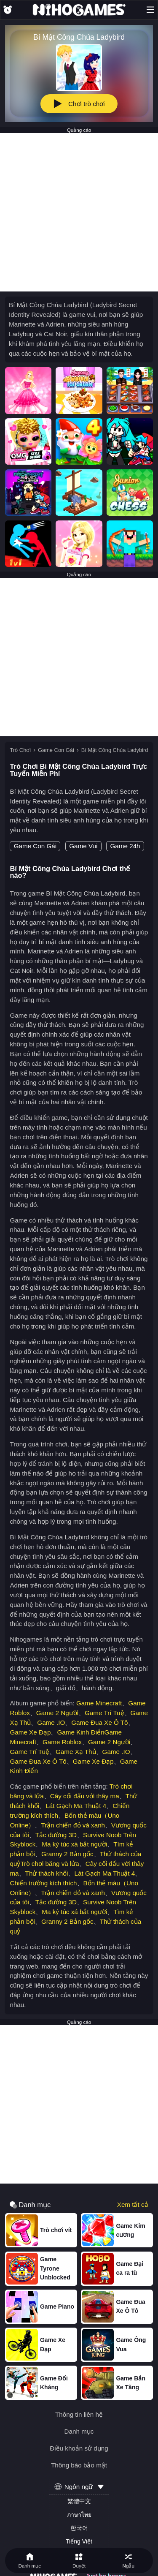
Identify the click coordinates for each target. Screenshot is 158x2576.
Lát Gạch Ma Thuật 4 (76, 1805)
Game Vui (83, 846)
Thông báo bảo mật (79, 2465)
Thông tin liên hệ (79, 2414)
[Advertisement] (79, 212)
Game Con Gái (56, 750)
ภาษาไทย (79, 2514)
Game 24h (125, 846)
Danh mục (79, 2431)
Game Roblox (62, 1741)
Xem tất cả (132, 2204)
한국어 (79, 2527)
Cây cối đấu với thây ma (84, 1796)
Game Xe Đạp (30, 1732)
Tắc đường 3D (56, 1834)
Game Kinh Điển (80, 1732)
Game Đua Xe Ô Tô (99, 1722)
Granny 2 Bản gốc (67, 1853)
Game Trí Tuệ (104, 1712)
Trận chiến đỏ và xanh (73, 1825)
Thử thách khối (46, 1873)
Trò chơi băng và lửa (49, 1863)
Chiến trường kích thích (43, 1883)
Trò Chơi (20, 750)
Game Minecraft (99, 1703)
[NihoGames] (78, 10)
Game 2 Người (57, 1712)
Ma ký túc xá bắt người (74, 1844)
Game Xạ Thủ (76, 1751)
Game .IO (51, 1722)
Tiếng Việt (79, 2541)
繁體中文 (79, 2501)
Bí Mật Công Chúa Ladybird (114, 750)
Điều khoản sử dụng (79, 2448)
